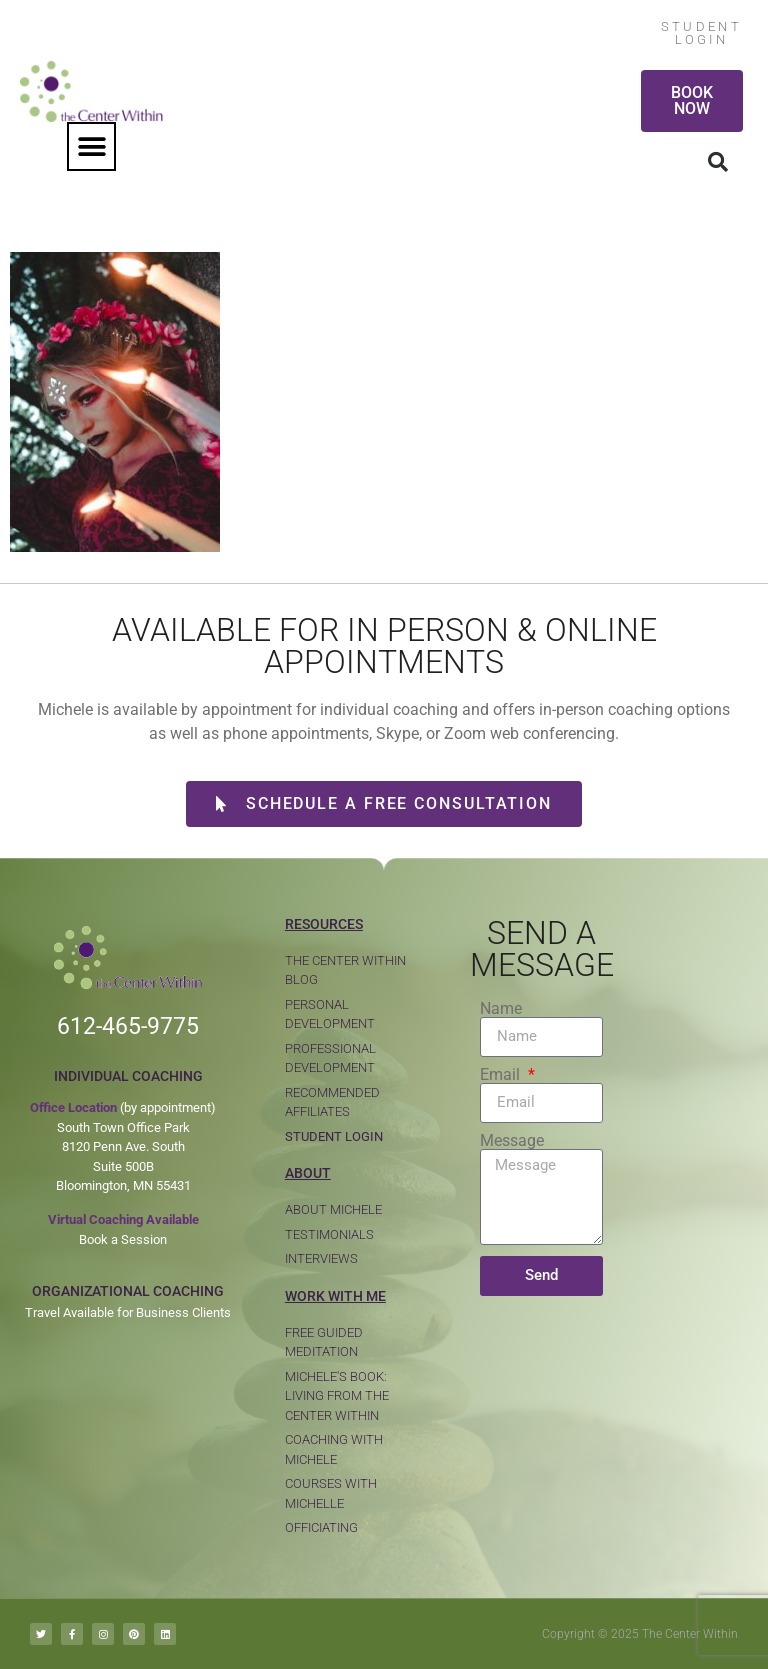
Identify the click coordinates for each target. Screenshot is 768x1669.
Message (512, 1141)
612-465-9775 (128, 1026)
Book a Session (123, 1239)
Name (501, 1009)
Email (502, 1075)
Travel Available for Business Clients (128, 1312)
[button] (91, 146)
